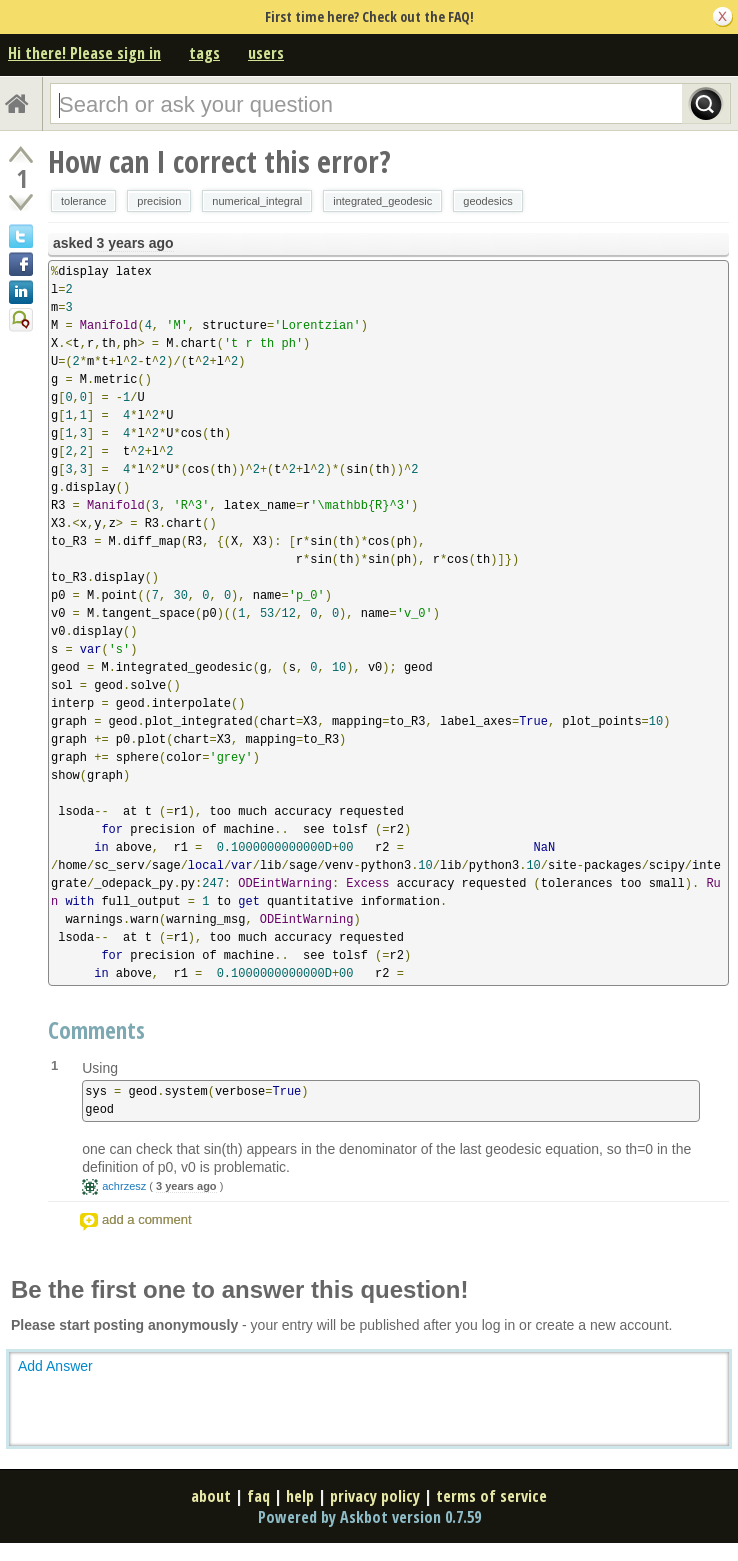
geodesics (488, 201)
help (300, 1496)
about (211, 1496)
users (266, 53)
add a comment (147, 1219)
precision (159, 201)
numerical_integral (257, 201)
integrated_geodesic (382, 201)
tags (204, 53)
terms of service (491, 1496)
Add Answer (55, 1366)
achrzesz (124, 1186)
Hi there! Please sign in (84, 53)
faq (258, 1496)
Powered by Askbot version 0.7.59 (369, 1517)
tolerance (83, 201)
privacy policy (375, 1496)
